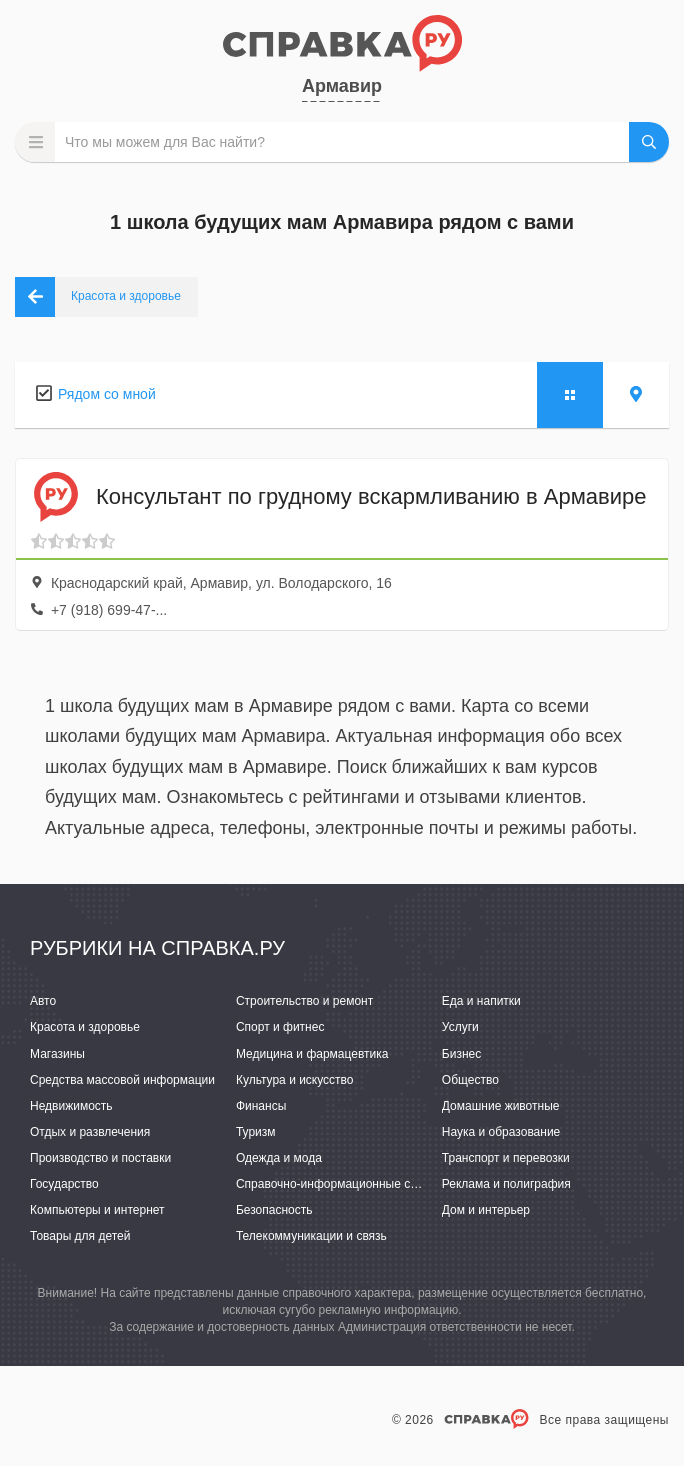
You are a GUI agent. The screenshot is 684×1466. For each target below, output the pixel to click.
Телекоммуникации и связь (311, 1236)
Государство (64, 1184)
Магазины (57, 1054)
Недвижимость (71, 1106)
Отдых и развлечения (90, 1132)
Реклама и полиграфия (506, 1184)
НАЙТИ (649, 142)
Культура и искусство (295, 1080)
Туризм (256, 1132)
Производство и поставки (100, 1158)
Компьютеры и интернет (97, 1210)
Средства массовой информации (122, 1080)
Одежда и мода (279, 1158)
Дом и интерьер (486, 1210)
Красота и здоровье (85, 1027)
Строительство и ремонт (304, 1001)
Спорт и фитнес (280, 1027)
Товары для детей (80, 1236)
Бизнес (461, 1054)
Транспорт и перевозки (506, 1158)
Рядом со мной (107, 394)
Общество (470, 1080)
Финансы (261, 1106)
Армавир (342, 86)
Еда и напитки (481, 1001)
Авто (43, 1001)
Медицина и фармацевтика (312, 1054)
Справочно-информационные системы (344, 1184)
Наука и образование (501, 1132)
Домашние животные (501, 1106)
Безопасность (274, 1210)
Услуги (460, 1027)
